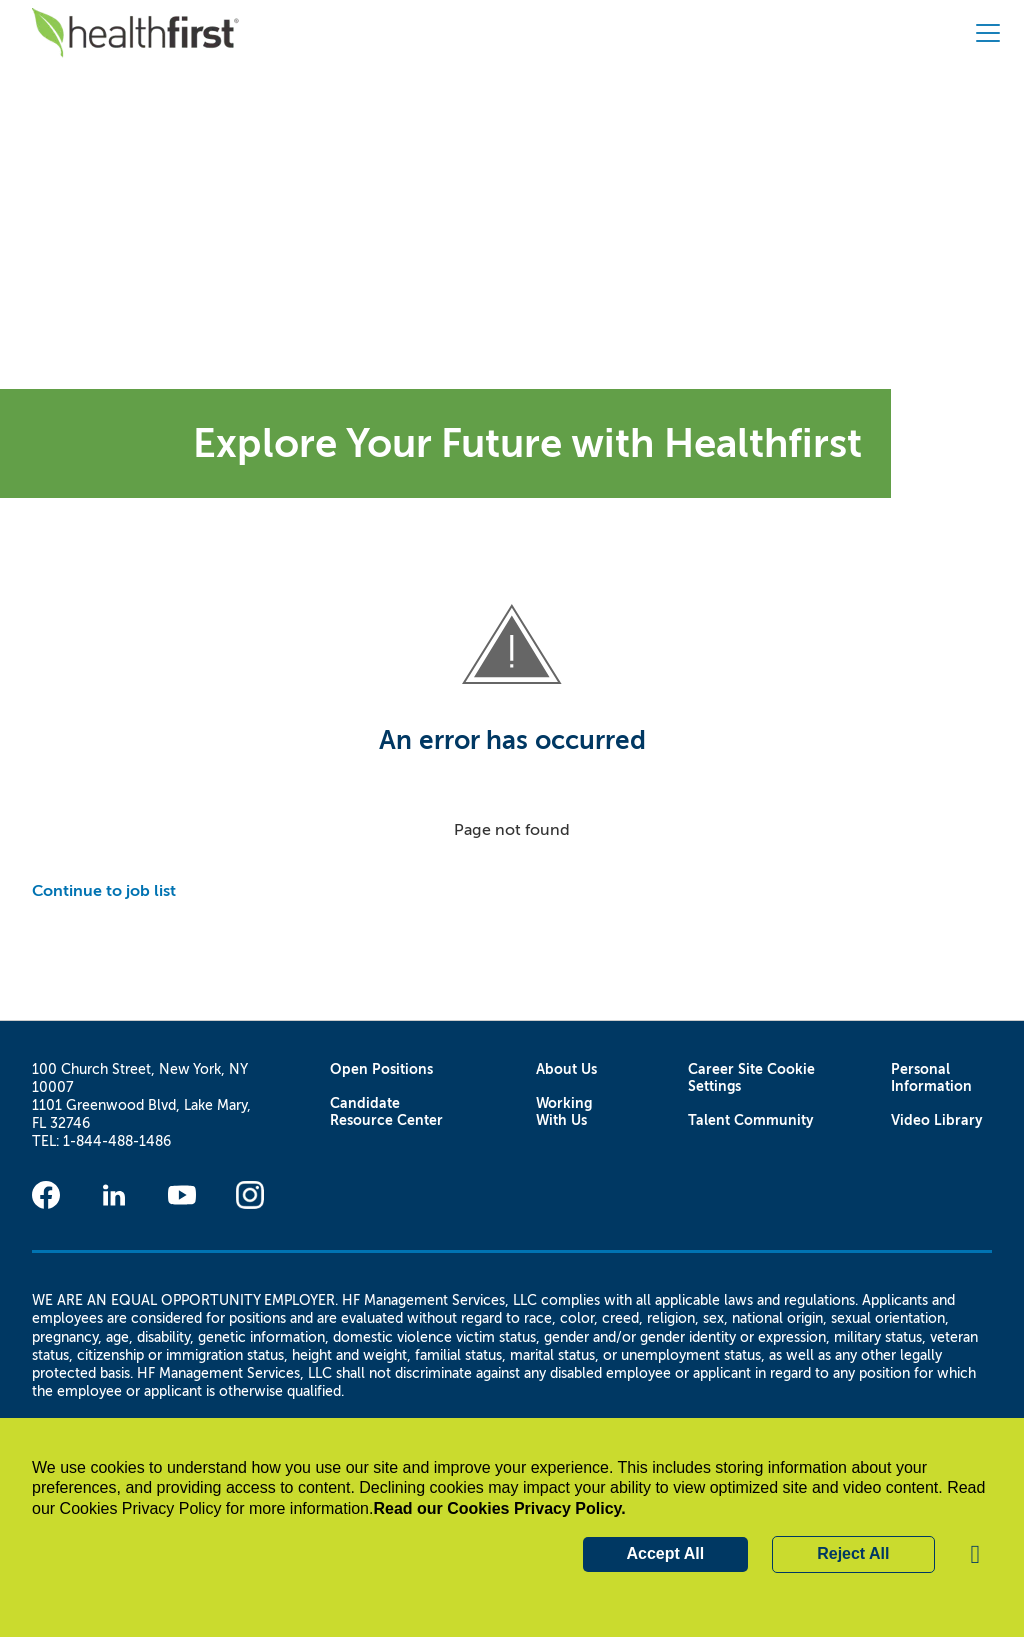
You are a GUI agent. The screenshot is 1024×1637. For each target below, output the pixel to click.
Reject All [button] (853, 1553)
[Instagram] (250, 1195)
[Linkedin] (114, 1195)
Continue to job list (104, 890)
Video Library (937, 1120)
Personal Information (931, 1078)
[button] (976, 1555)
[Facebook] (46, 1195)
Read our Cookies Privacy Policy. (499, 1508)
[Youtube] (182, 1195)
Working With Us (564, 1112)
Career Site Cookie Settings (751, 1078)
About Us (566, 1069)
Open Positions (381, 1069)
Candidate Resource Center (386, 1112)
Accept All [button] (666, 1553)
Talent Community (751, 1120)
